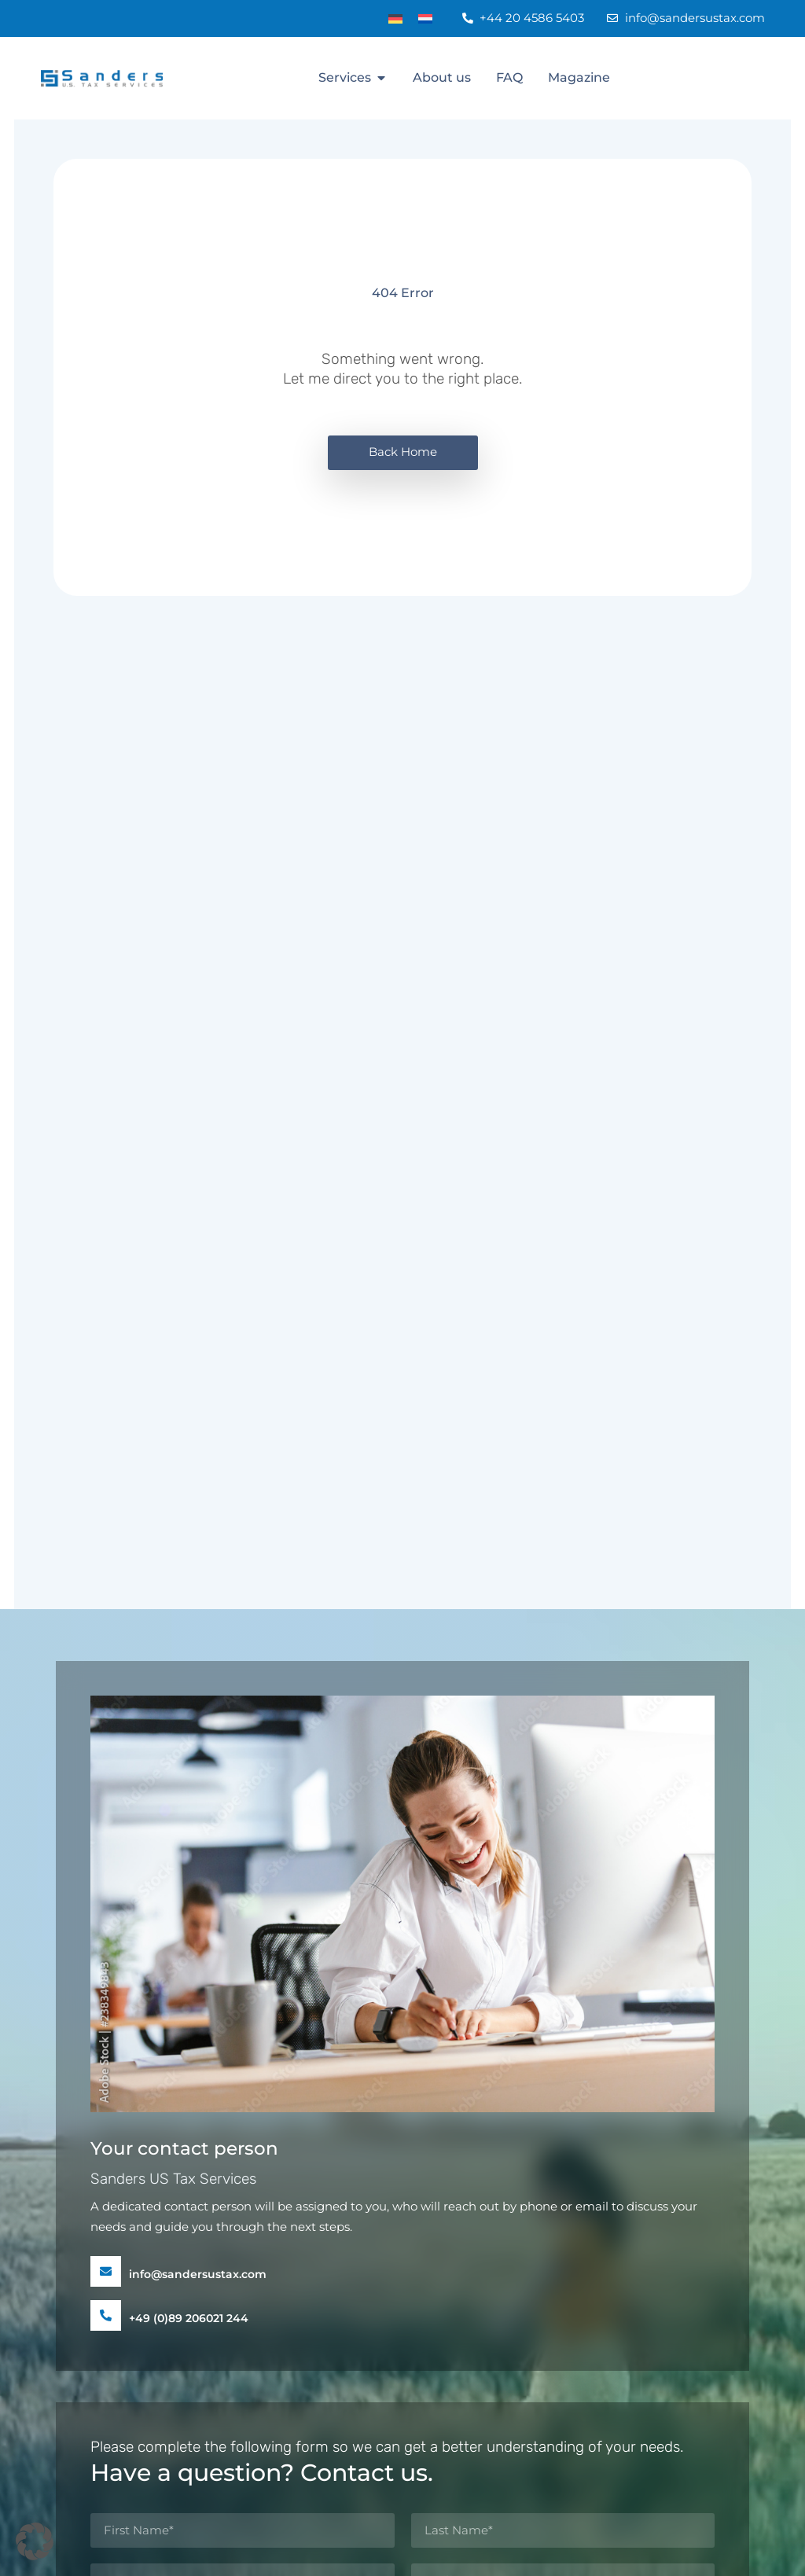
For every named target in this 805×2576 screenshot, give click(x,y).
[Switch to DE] (395, 18)
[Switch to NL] (425, 18)
